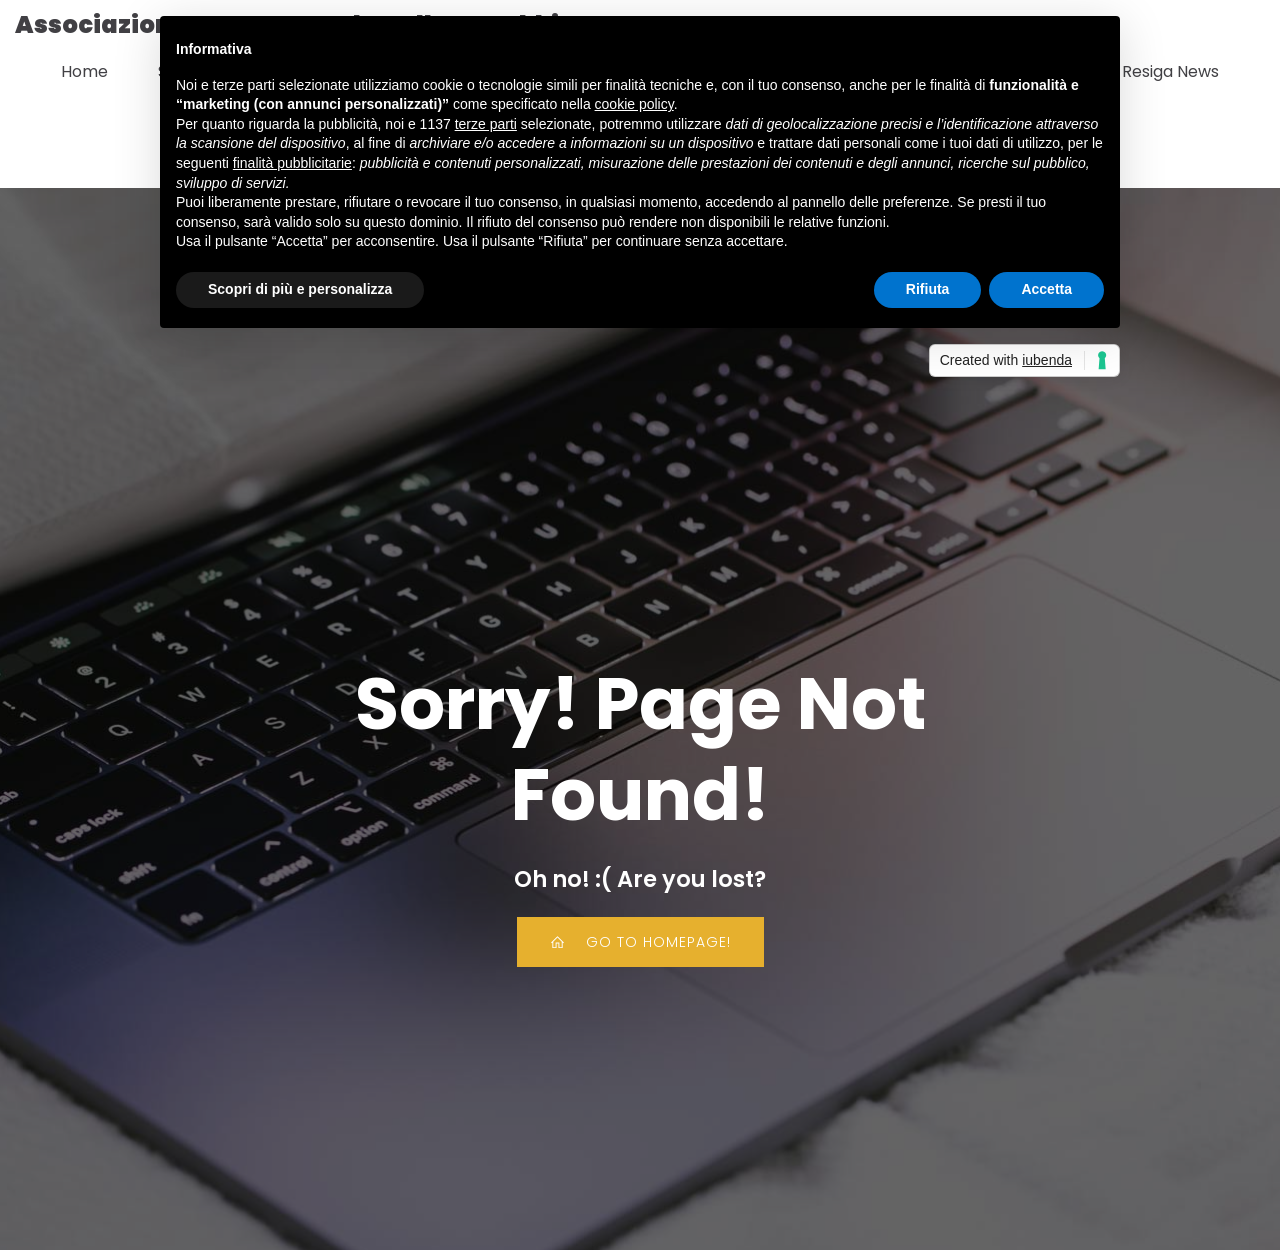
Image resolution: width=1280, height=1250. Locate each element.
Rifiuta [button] (928, 289)
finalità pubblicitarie (292, 163)
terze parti (486, 124)
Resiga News (1170, 71)
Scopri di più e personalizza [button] (300, 289)
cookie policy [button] (634, 104)
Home (84, 71)
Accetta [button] (1046, 289)
